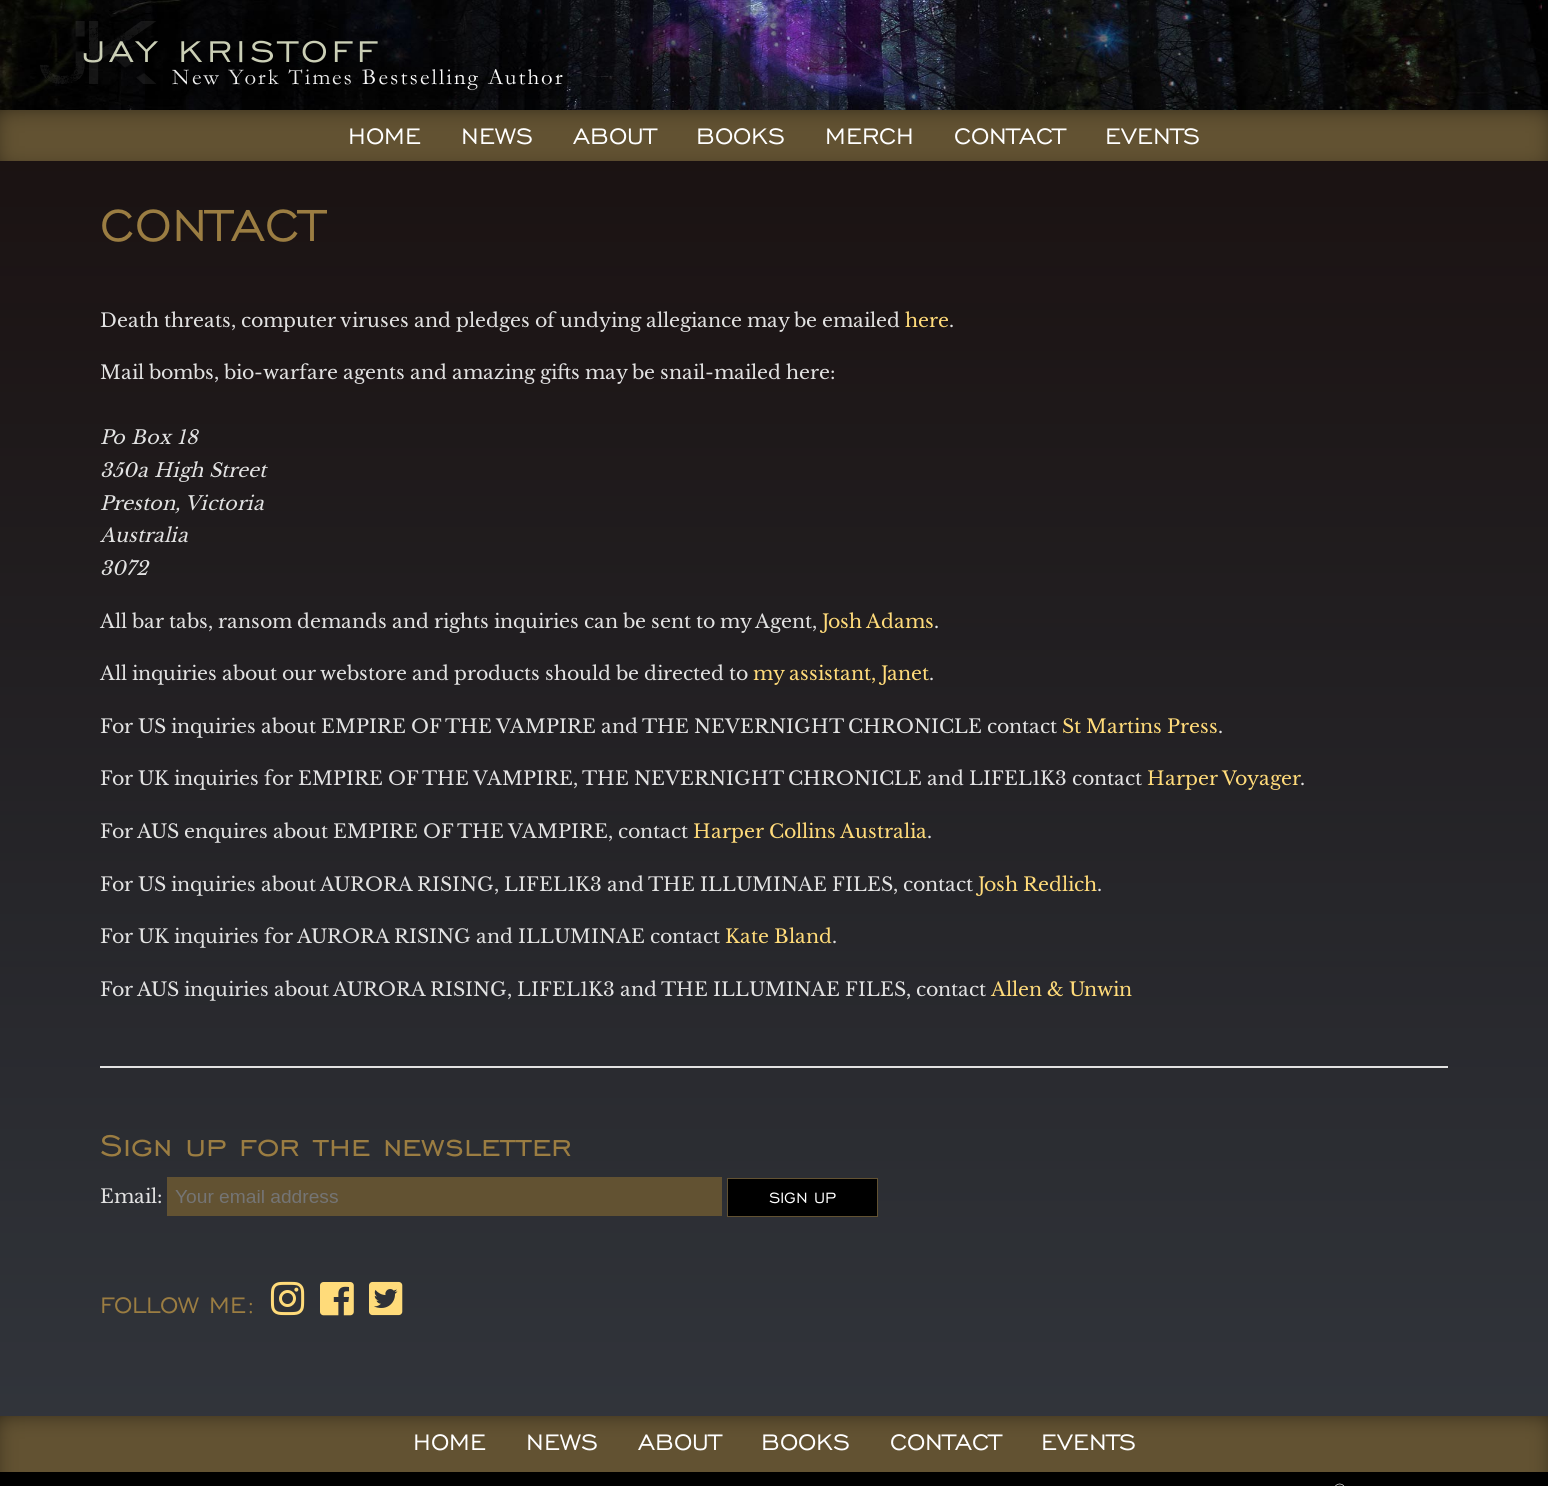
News (497, 136)
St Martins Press (1140, 726)
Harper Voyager (1223, 778)
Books (740, 136)
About (614, 136)
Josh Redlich (1035, 884)
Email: (133, 1196)
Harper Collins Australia (810, 831)
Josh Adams (878, 621)
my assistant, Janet (841, 673)
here (927, 320)
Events (1152, 136)
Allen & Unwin (1061, 989)
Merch (869, 136)
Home (384, 136)
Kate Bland (778, 936)
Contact (1009, 136)
